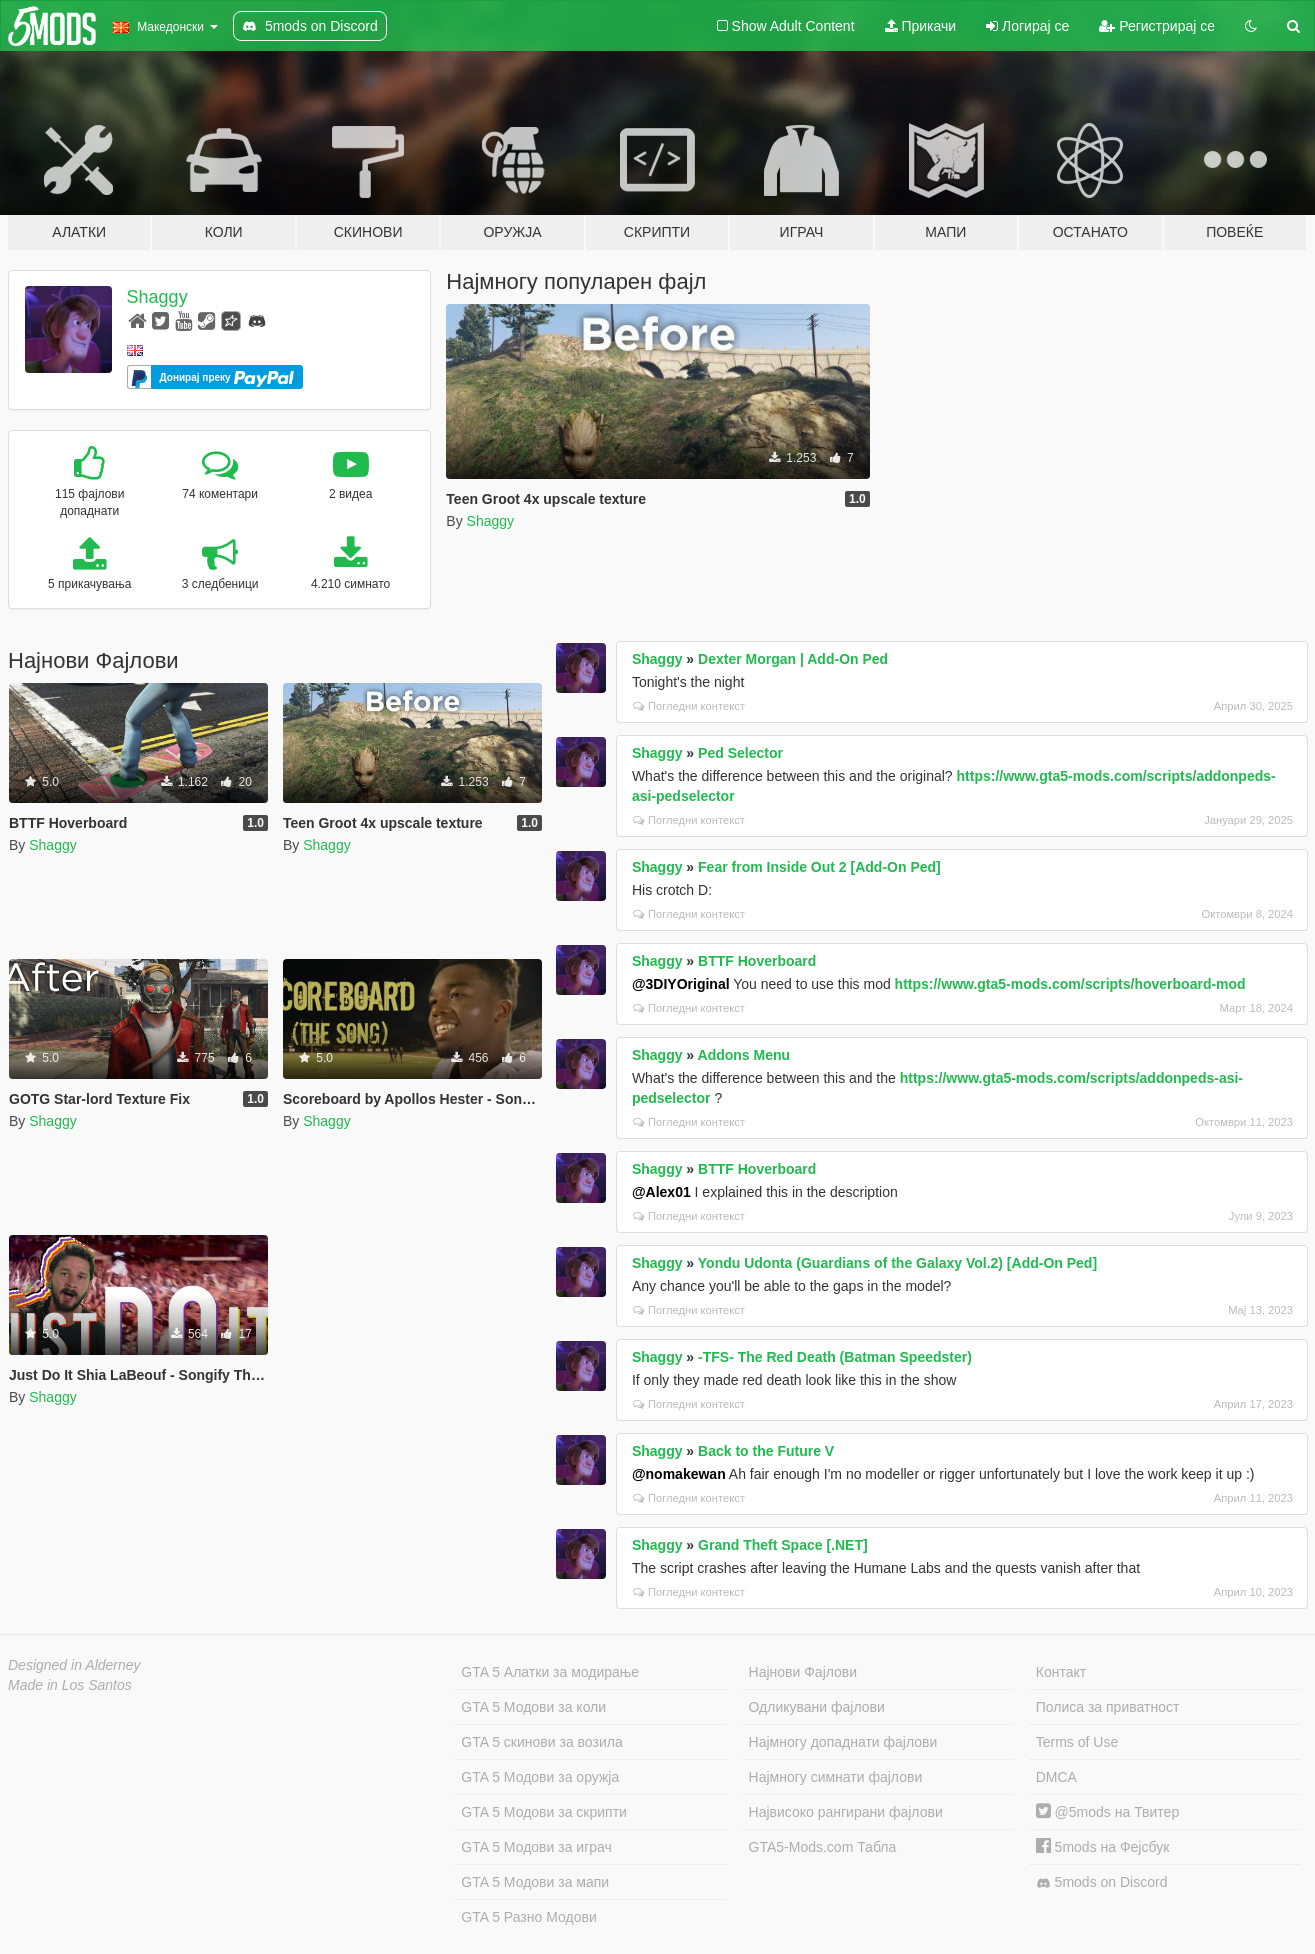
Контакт (1061, 1672)
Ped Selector (740, 753)
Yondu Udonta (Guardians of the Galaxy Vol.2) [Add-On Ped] (897, 1263)
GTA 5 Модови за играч (536, 1847)
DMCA (1056, 1777)
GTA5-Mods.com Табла (823, 1847)
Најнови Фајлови (803, 1672)
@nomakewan (679, 1474)
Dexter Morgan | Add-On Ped (793, 659)
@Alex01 (661, 1192)
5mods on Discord (1102, 1882)
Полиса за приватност (1108, 1707)
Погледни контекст (689, 706)
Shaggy (157, 297)
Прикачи (921, 26)
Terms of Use (1077, 1742)
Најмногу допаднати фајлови (843, 1742)
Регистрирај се (1157, 26)
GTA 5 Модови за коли (533, 1707)
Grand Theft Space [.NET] (783, 1545)
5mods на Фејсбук (1103, 1847)
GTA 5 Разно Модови (528, 1917)
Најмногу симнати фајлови (836, 1777)
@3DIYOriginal (681, 984)
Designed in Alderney (74, 1665)
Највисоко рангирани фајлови (846, 1812)
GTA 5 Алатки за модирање (550, 1672)
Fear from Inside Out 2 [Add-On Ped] (819, 867)
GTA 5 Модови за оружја (540, 1777)
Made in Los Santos (70, 1685)
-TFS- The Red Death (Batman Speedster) (835, 1357)
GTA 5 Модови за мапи (535, 1882)
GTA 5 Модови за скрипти (544, 1812)
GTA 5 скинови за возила (541, 1742)
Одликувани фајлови (817, 1707)
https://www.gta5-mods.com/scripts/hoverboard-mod (1070, 984)
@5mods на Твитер (1107, 1812)
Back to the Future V (766, 1451)
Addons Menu (744, 1055)
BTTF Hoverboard (757, 961)
